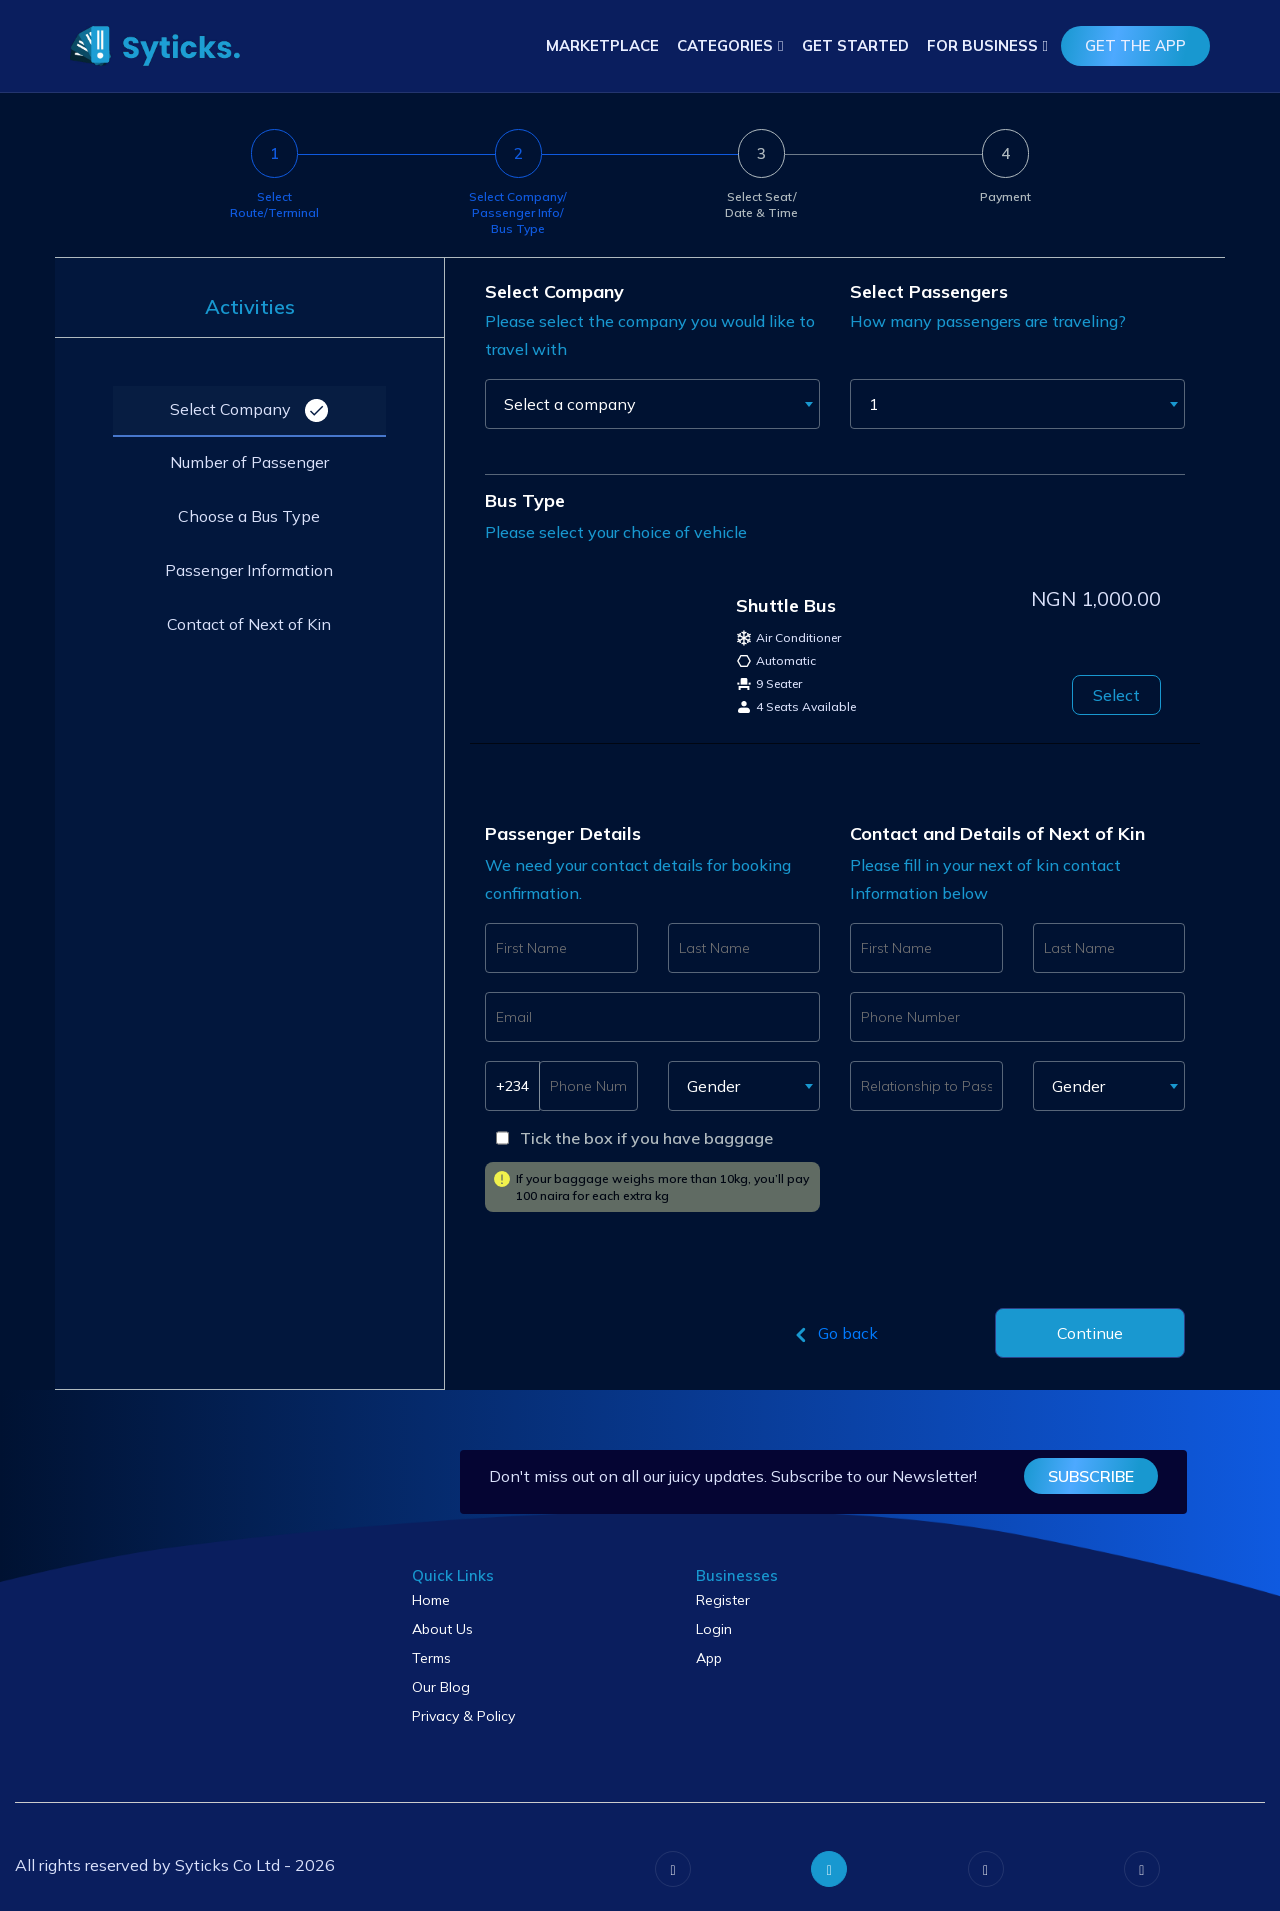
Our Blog (441, 1687)
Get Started (855, 45)
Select (1116, 695)
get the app (1135, 45)
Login (714, 1629)
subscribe (1093, 1476)
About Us (442, 1629)
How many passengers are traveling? (988, 321)
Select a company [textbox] (570, 404)
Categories (725, 45)
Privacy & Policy (463, 1716)
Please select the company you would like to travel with (650, 335)
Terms (431, 1658)
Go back (833, 1335)
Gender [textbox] (713, 1086)
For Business (982, 45)
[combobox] (652, 404)
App (709, 1658)
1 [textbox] (874, 404)
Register (723, 1600)
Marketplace (602, 45)
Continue (1090, 1333)
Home (431, 1600)
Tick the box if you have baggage (646, 1138)
